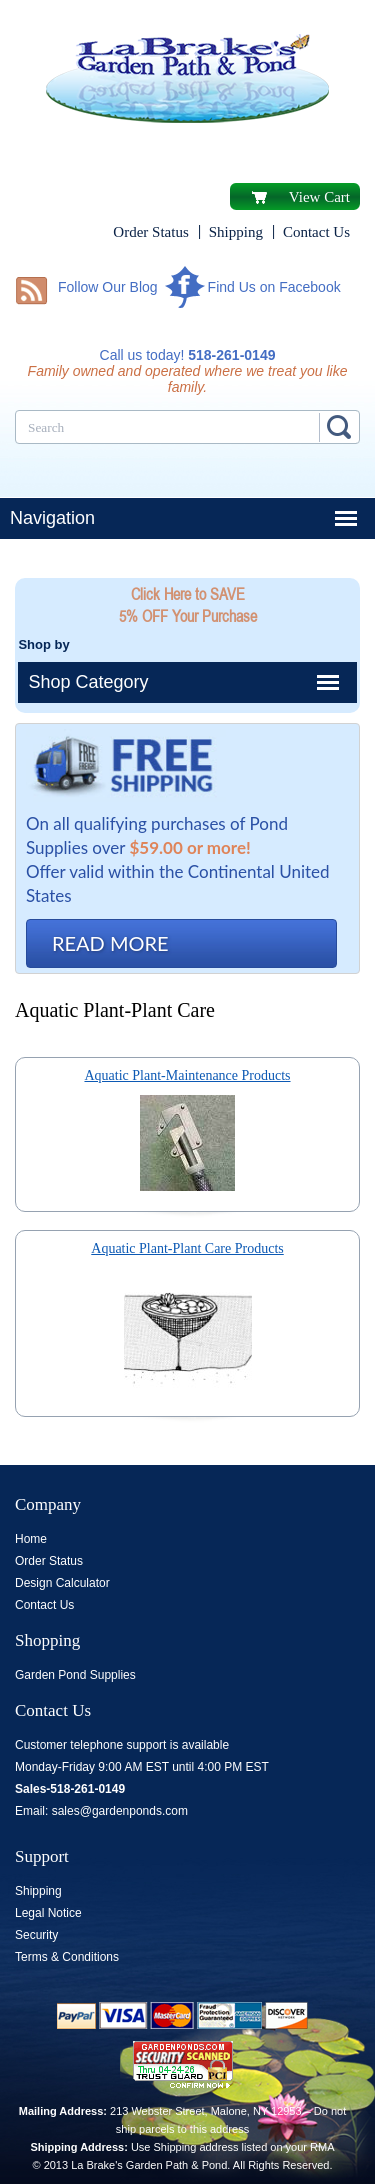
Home (31, 1539)
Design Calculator (62, 1583)
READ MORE (110, 943)
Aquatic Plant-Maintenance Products (187, 1075)
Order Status (150, 232)
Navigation (52, 518)
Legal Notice (48, 1913)
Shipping (236, 232)
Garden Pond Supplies (75, 1675)
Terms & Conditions (67, 1957)
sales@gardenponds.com (120, 1811)
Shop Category (88, 682)
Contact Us (316, 232)
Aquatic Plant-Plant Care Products (187, 1248)
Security (36, 1935)
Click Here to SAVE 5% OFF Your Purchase (188, 605)
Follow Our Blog (108, 287)
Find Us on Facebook (274, 287)
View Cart (319, 197)
